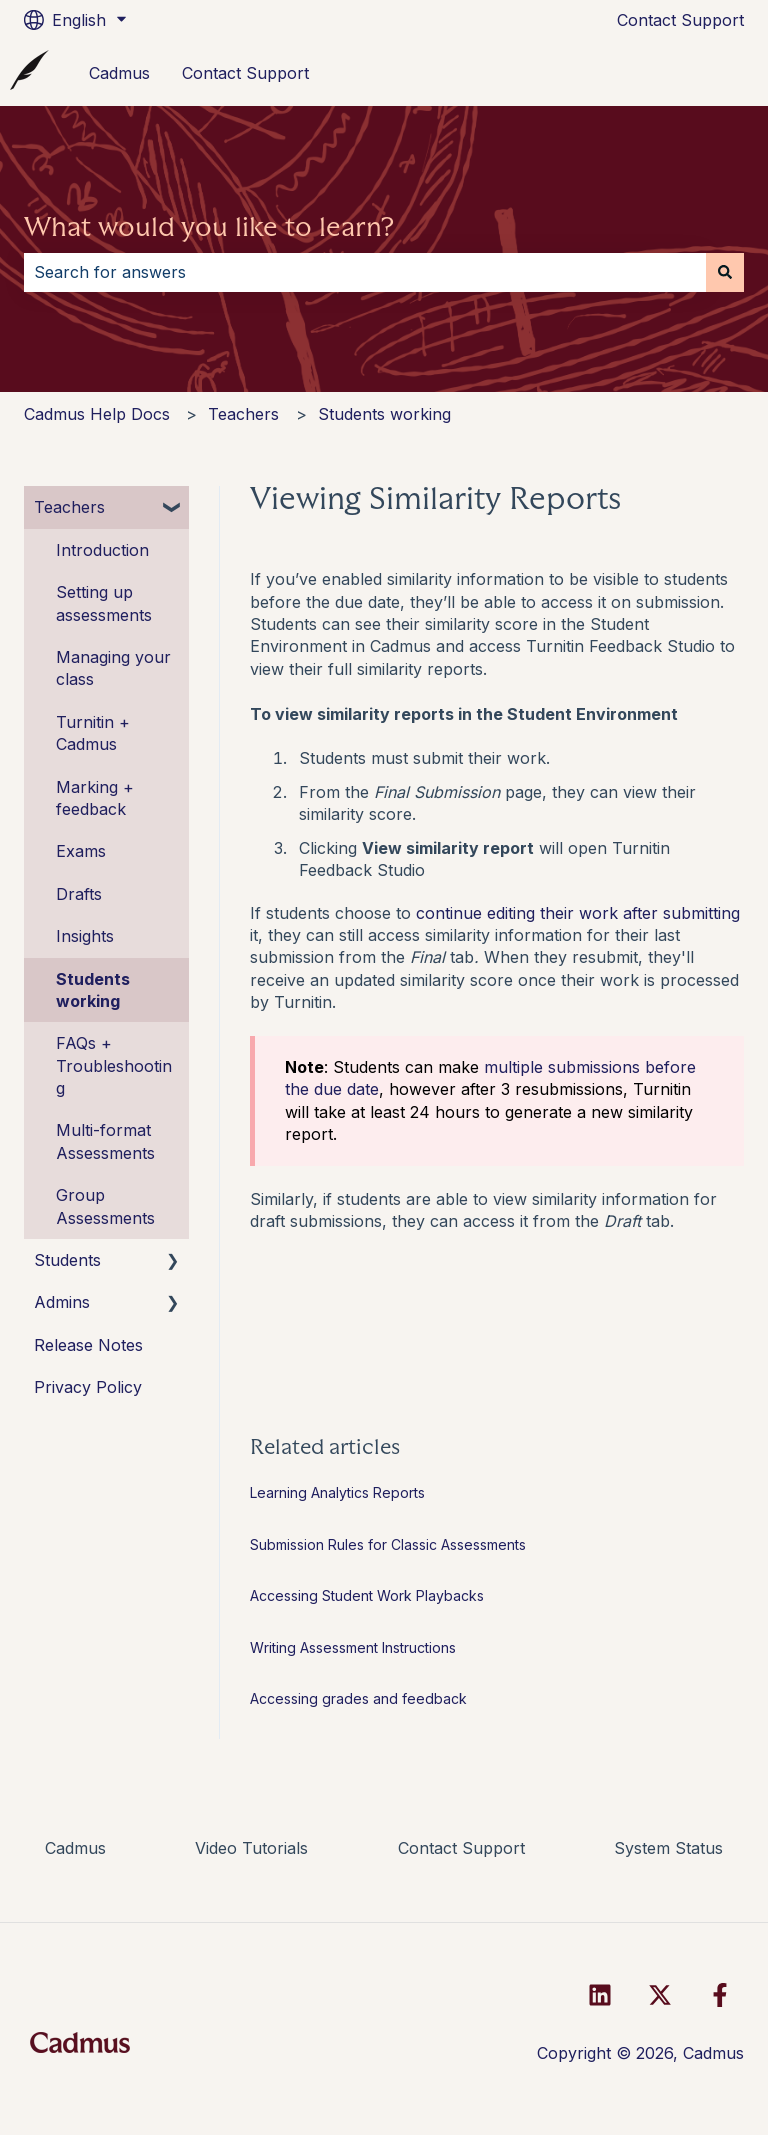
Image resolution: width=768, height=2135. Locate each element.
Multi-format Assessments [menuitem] (105, 1141)
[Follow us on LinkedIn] (600, 1995)
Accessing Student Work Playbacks (369, 1595)
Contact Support (680, 20)
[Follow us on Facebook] (720, 1995)
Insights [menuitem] (85, 936)
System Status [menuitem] (668, 1848)
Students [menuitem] (67, 1260)
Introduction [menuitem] (102, 550)
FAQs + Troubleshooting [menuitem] (114, 1065)
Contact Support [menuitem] (461, 1848)
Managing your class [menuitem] (113, 668)
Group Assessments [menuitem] (105, 1206)
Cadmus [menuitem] (75, 1848)
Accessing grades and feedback (358, 1698)
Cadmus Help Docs (97, 414)
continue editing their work (519, 913)
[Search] (725, 272)
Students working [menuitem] (93, 990)
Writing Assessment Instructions (353, 1647)
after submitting (681, 913)
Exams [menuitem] (81, 851)
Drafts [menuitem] (79, 894)
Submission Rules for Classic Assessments (388, 1544)
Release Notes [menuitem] (88, 1345)
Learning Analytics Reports (337, 1492)
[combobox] (365, 272)
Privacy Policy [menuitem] (88, 1387)
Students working (384, 414)
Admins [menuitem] (62, 1302)
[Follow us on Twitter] (660, 1995)
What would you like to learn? (209, 227)
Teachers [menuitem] (69, 507)
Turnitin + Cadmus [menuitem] (93, 733)
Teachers (243, 414)
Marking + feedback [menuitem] (95, 798)
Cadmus (119, 73)
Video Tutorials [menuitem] (251, 1848)
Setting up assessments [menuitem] (104, 603)
